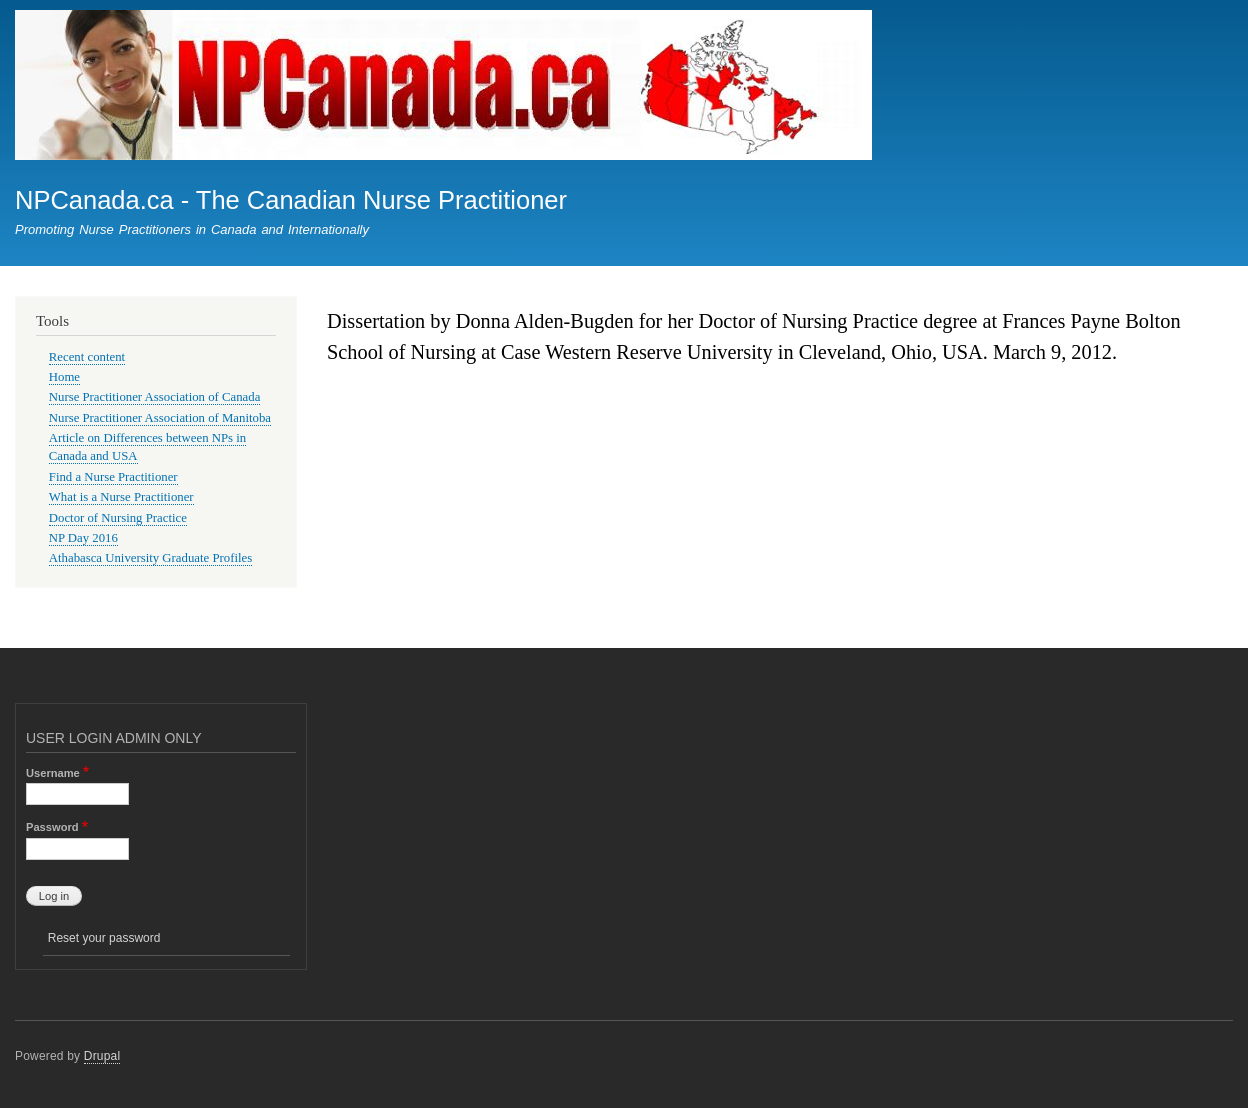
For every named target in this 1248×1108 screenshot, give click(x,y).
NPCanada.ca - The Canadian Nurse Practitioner (291, 200)
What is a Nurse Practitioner (121, 497)
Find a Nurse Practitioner (113, 477)
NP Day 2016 (83, 538)
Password (52, 827)
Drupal (102, 1056)
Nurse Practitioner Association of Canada (155, 397)
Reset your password (104, 938)
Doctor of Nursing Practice (118, 518)
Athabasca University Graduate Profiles (150, 558)
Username (53, 773)
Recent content (87, 357)
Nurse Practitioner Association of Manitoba (160, 418)
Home (64, 377)
